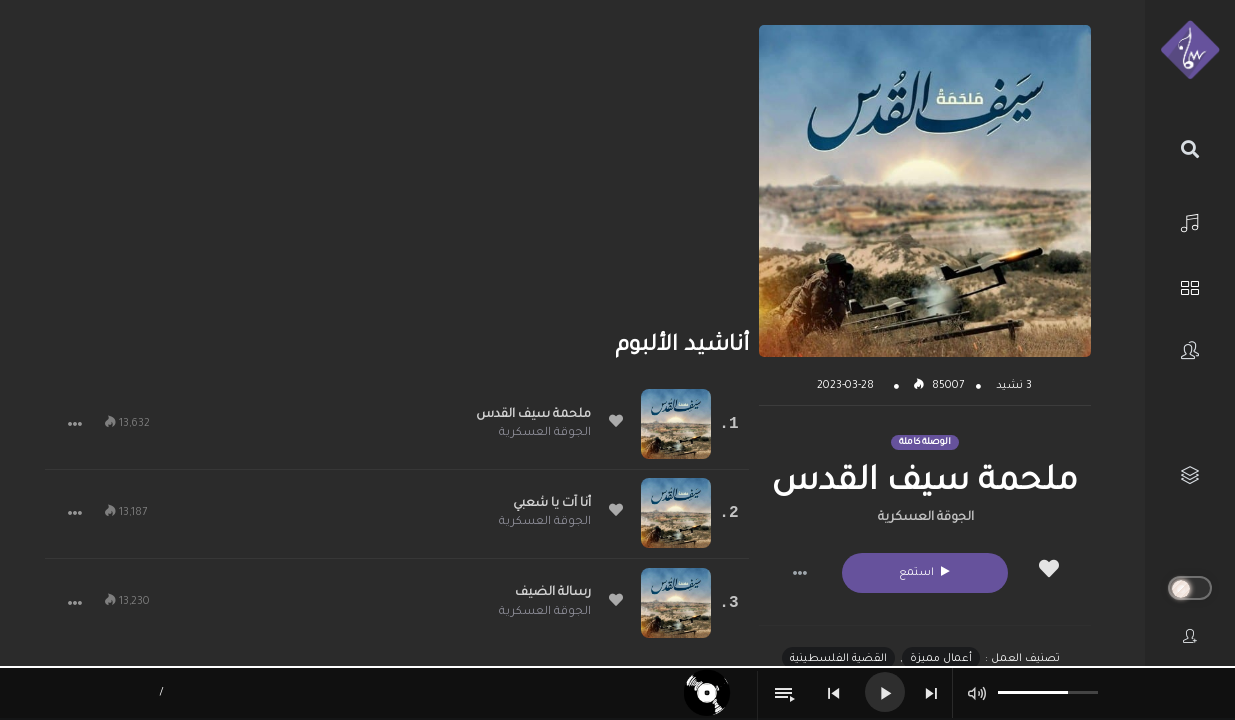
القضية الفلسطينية (838, 659)
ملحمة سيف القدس (533, 415)
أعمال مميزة (941, 659)
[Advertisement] (397, 165)
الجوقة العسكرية (926, 518)
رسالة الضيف (553, 593)
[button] (800, 573)
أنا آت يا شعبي (552, 504)
